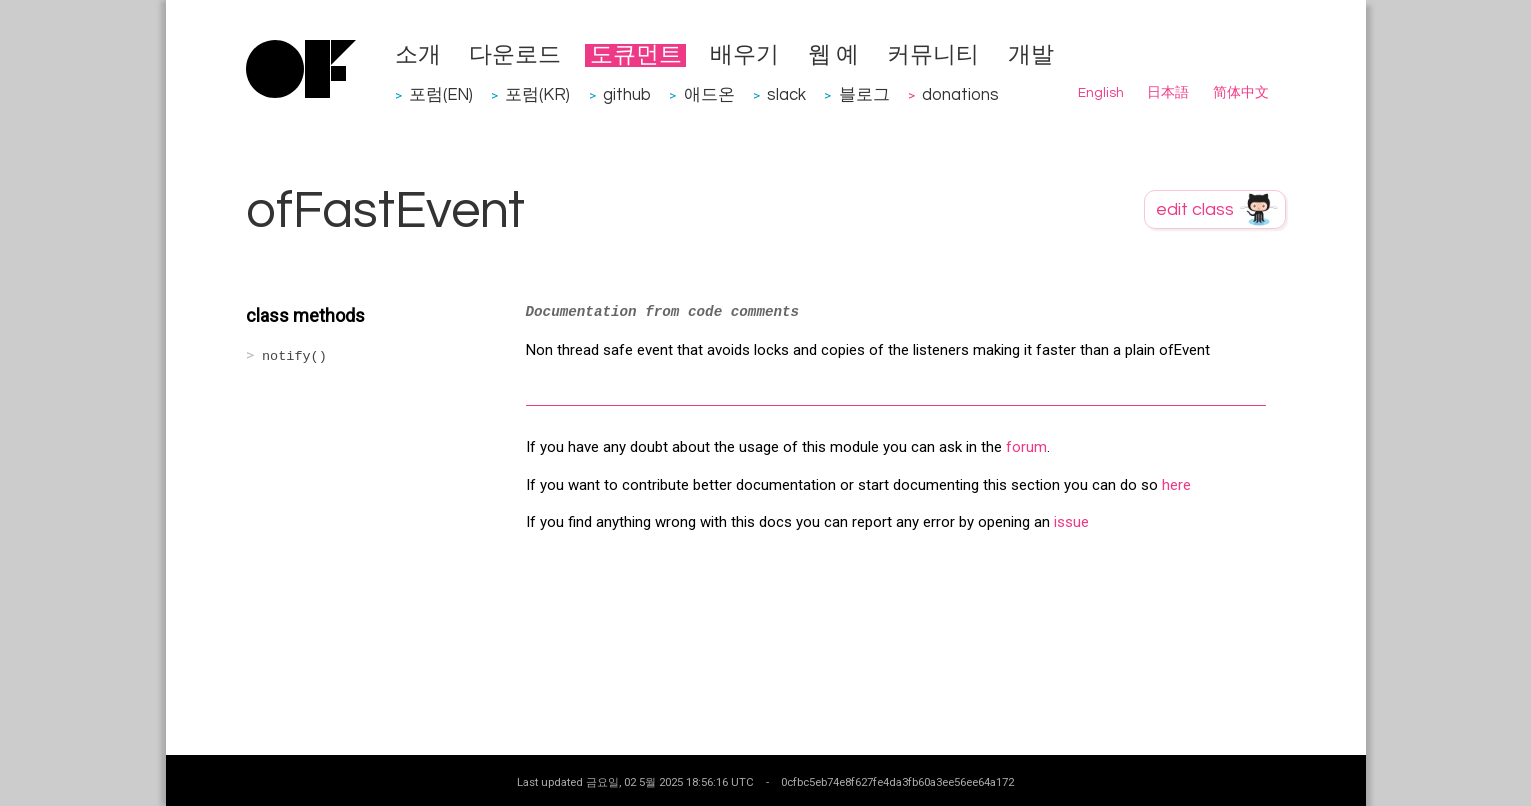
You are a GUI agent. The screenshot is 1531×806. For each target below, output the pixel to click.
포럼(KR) (537, 94)
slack (786, 94)
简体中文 (1241, 93)
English (1101, 93)
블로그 (864, 94)
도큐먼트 (636, 55)
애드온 (709, 94)
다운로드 (515, 55)
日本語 (1168, 93)
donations (960, 94)
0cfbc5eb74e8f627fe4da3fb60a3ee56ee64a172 (897, 782)
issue (1071, 522)
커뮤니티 (933, 55)
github (627, 94)
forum (1026, 447)
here (1176, 485)
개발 (1031, 55)
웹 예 (833, 55)
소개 (418, 55)
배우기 (744, 55)
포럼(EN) (441, 94)
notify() (294, 356)
